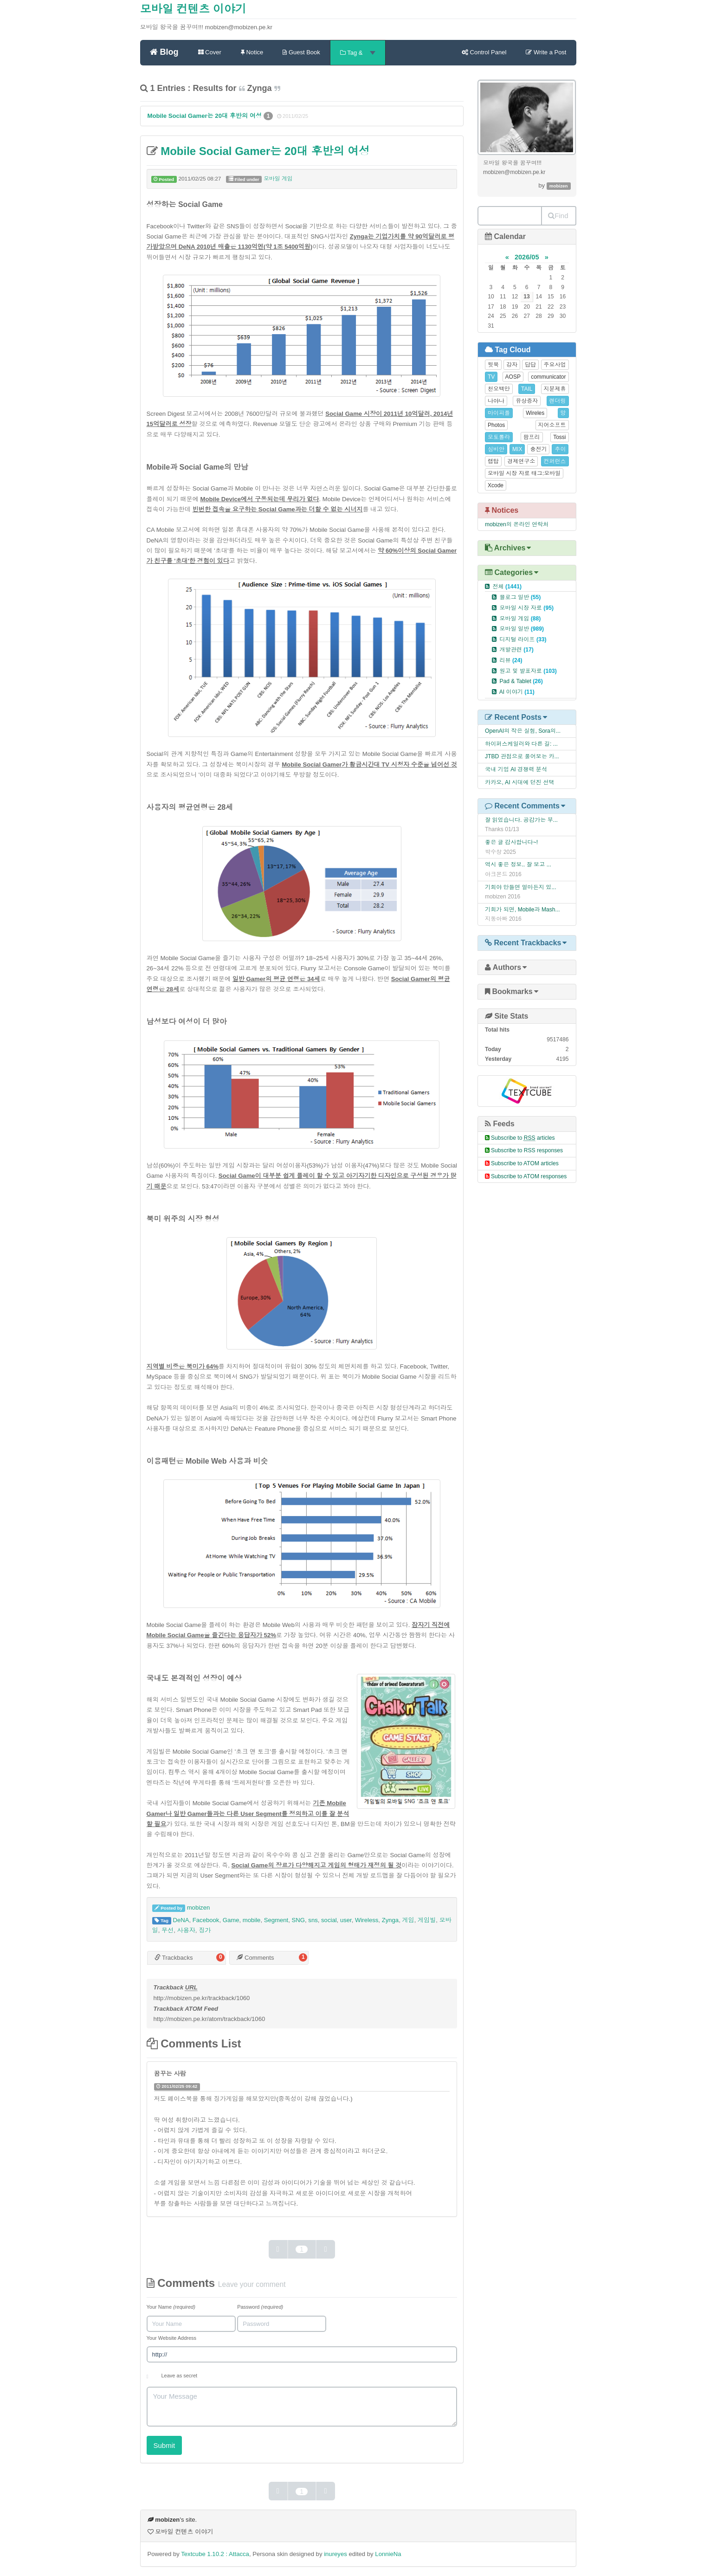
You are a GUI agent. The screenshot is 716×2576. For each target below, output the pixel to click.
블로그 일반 (520, 597)
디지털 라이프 (522, 639)
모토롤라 (499, 437)
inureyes (335, 2553)
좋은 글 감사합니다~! (511, 842)
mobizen (198, 1907)
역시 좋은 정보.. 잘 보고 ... (518, 864)
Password (260, 2307)
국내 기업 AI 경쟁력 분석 (516, 769)
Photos (496, 425)
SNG (298, 1920)
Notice (252, 52)
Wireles (535, 413)
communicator (548, 377)
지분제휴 (555, 389)
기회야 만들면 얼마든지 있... (520, 887)
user (346, 1920)
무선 (167, 1930)
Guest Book (301, 52)
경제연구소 (521, 461)
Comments (255, 1957)
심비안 (496, 449)
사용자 (186, 1930)
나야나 (496, 401)
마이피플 (499, 413)
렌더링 (557, 401)
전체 (507, 586)
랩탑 (493, 461)
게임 (408, 1920)
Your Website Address (172, 2338)
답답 (530, 365)
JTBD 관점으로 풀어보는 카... (522, 756)
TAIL (526, 389)
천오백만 (499, 389)
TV (491, 377)
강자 (511, 365)
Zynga (390, 1920)
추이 (560, 449)
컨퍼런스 (555, 461)
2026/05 (527, 257)
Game (231, 1920)
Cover (209, 52)
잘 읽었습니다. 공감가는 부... (521, 820)
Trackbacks (174, 1957)
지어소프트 (552, 425)
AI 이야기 (517, 692)
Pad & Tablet (520, 681)
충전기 (538, 449)
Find (558, 216)
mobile (252, 1920)
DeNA (181, 1920)
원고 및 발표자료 (527, 671)
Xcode (495, 485)
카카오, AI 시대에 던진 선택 (520, 782)
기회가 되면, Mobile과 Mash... (522, 909)
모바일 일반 (521, 629)
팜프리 (531, 437)
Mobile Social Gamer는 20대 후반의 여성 (206, 115)
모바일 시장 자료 (526, 608)
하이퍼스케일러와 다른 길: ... (521, 744)
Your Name (171, 2307)
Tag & (357, 52)
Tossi (559, 437)
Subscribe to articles (523, 1138)
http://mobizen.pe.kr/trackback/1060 (202, 1998)
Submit (164, 2445)
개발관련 (516, 649)
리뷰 (510, 660)
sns (312, 1920)
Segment (276, 1920)
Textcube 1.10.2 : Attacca (215, 2553)
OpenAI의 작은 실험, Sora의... (523, 731)
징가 (205, 1930)
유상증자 (527, 401)
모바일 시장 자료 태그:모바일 (524, 473)
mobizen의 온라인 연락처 (516, 524)
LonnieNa (388, 2553)
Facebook (206, 1920)
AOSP (513, 377)
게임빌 (427, 1920)
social (329, 1920)
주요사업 (555, 365)
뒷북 (493, 365)
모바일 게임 (278, 178)
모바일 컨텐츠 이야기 (193, 9)
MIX (517, 449)
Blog (164, 52)
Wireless (366, 1920)
